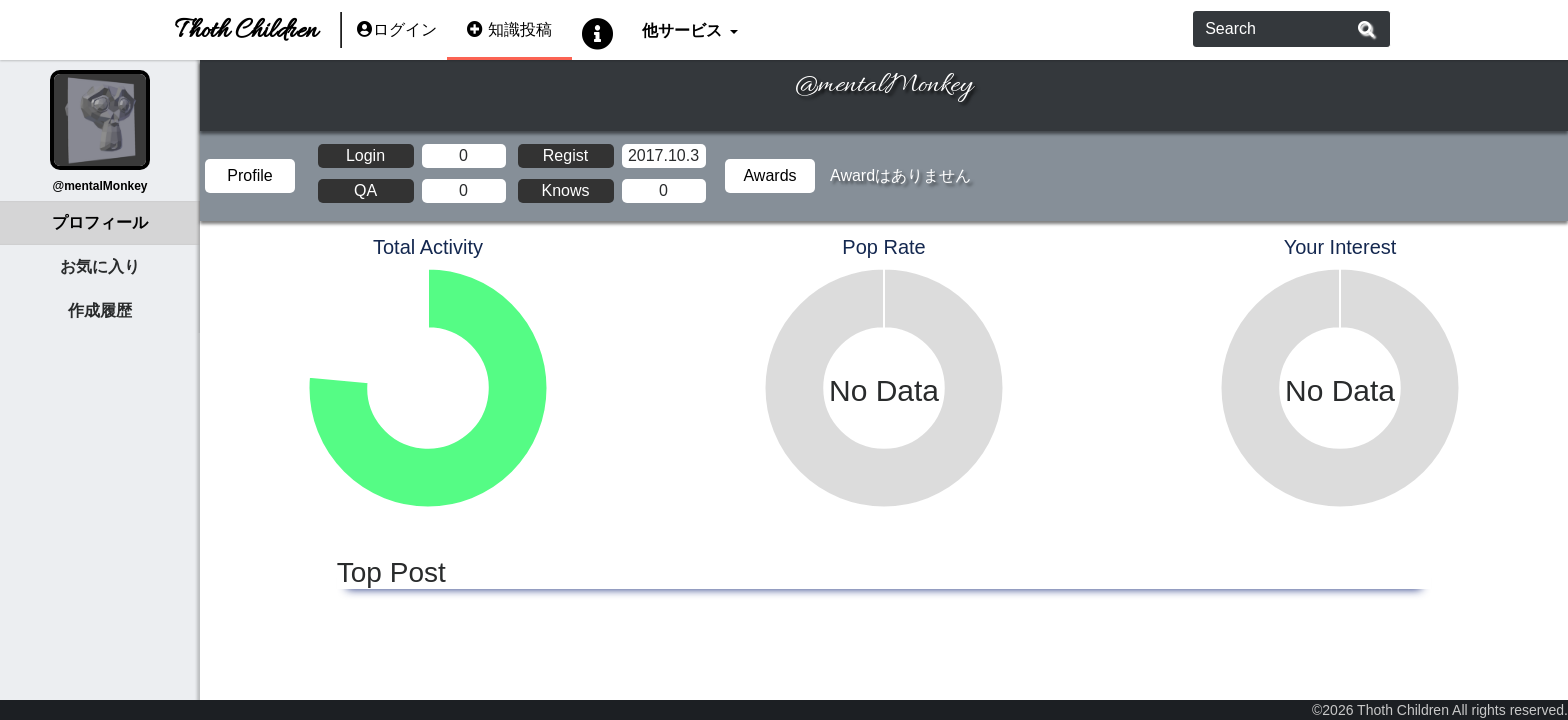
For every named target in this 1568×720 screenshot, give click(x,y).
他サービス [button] (683, 29)
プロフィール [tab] (100, 222)
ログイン (397, 29)
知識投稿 (509, 29)
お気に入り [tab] (100, 266)
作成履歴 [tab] (100, 310)
